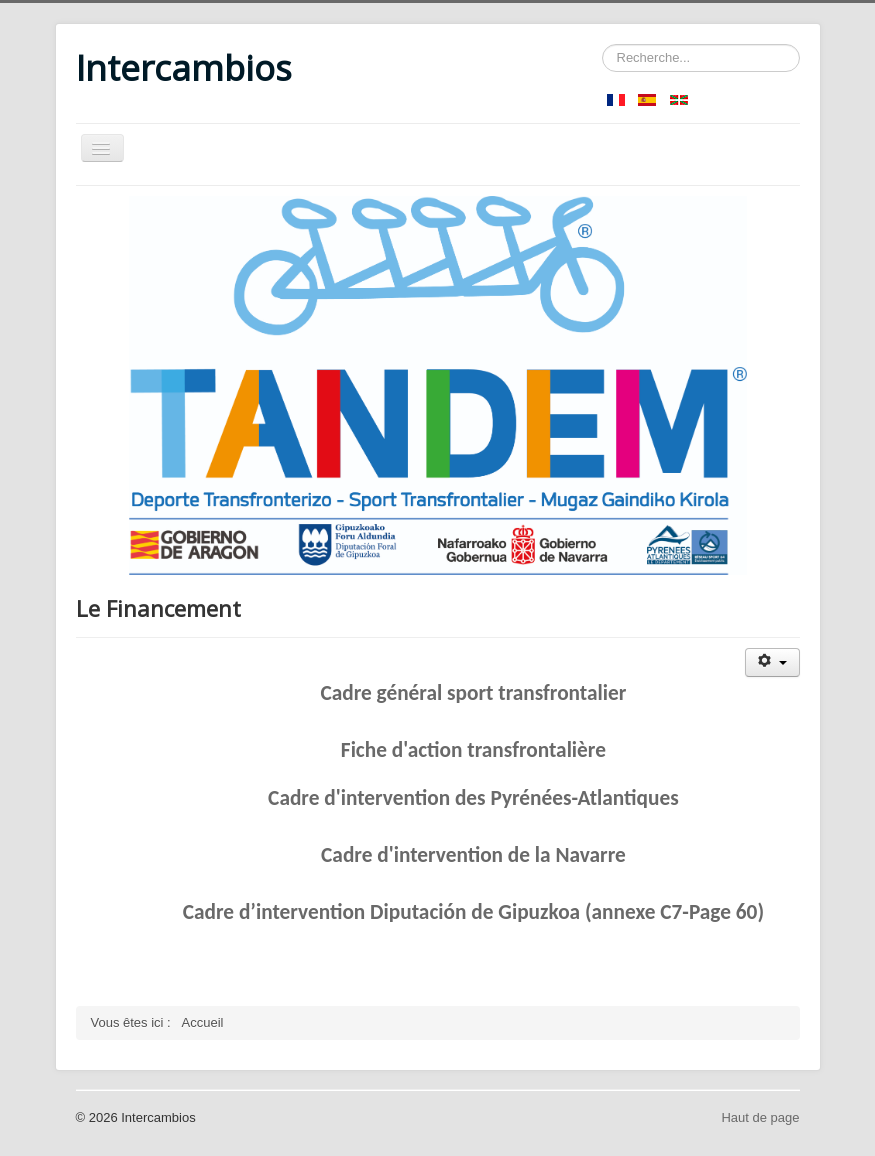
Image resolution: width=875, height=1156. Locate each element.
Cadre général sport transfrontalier (473, 693)
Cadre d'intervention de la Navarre (473, 855)
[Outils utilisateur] (772, 662)
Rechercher (602, 44)
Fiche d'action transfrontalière (473, 750)
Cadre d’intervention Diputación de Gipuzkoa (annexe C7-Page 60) (473, 912)
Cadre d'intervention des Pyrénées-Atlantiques (473, 798)
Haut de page (760, 1117)
